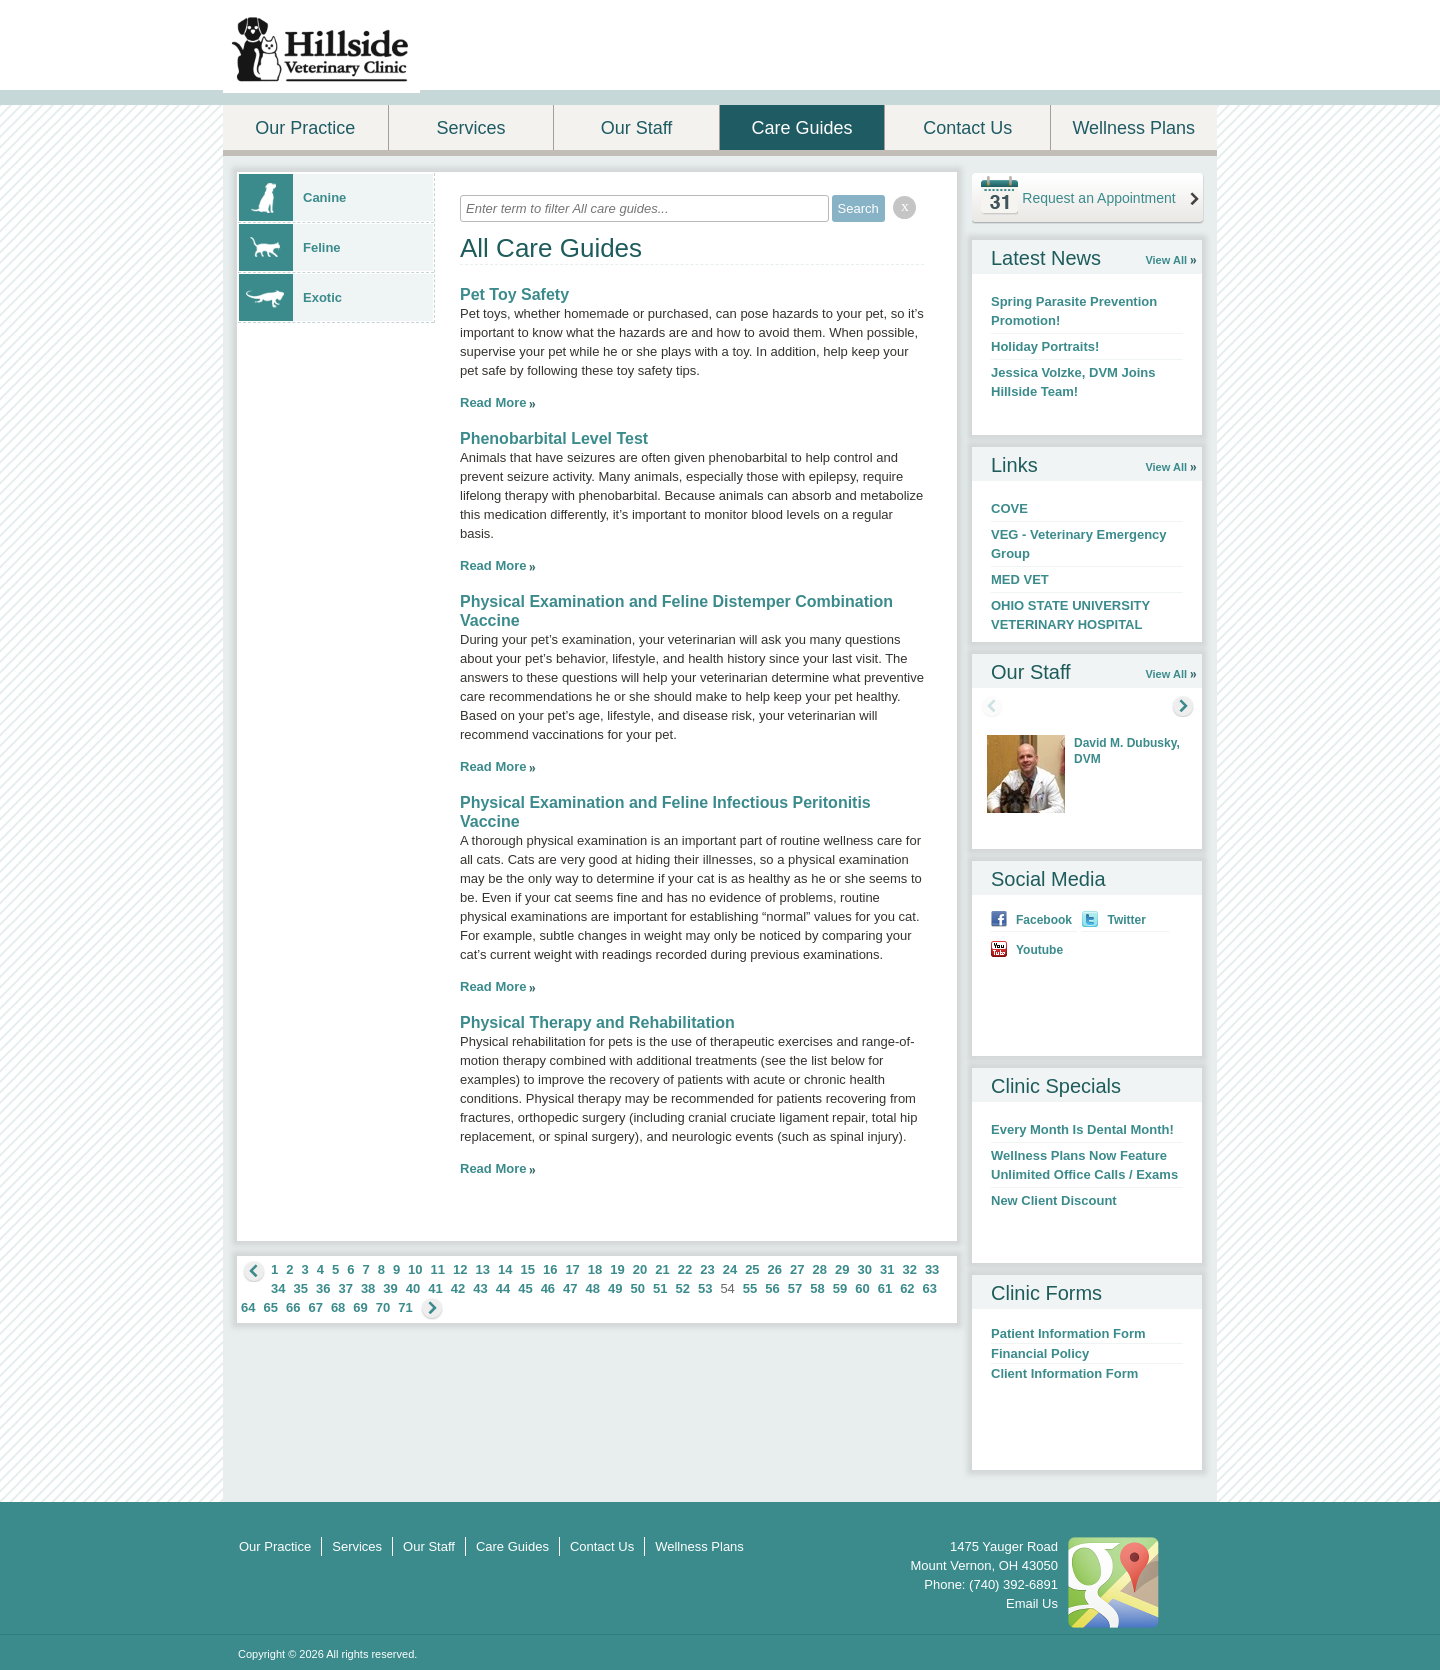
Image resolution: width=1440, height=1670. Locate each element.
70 (383, 1307)
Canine (292, 197)
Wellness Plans (1133, 128)
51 (660, 1288)
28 (820, 1269)
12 (460, 1269)
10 (415, 1269)
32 (909, 1269)
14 (505, 1269)
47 (570, 1288)
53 (705, 1288)
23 (707, 1269)
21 (662, 1269)
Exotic (290, 297)
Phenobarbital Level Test (554, 438)
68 (338, 1307)
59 (840, 1288)
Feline (290, 247)
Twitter (1126, 920)
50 (638, 1288)
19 (617, 1269)
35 (300, 1288)
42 (458, 1288)
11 (438, 1269)
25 (752, 1269)
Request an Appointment (1098, 198)
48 (593, 1288)
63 (930, 1288)
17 (572, 1269)
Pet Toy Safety (514, 294)
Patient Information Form (1068, 1333)
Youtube (1039, 950)
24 (730, 1269)
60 (862, 1288)
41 (435, 1288)
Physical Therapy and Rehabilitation (597, 1022)
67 (315, 1307)
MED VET (1020, 579)
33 (932, 1269)
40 (413, 1288)
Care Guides (802, 128)
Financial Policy (1040, 1353)
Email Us (1032, 1603)
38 (368, 1288)
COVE (1009, 508)
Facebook (1044, 920)
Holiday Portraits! (1045, 346)
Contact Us (967, 128)
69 (360, 1307)
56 (772, 1288)
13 (483, 1269)
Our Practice (305, 128)
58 (817, 1288)
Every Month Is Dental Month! (1082, 1129)
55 (750, 1288)
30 (864, 1269)
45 (525, 1288)
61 (885, 1288)
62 (907, 1288)
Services (470, 128)
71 (405, 1307)
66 (293, 1307)
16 (550, 1269)
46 (548, 1288)
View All (1166, 260)
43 (480, 1288)
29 (842, 1269)
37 (345, 1288)
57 (795, 1288)
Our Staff (637, 128)
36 (323, 1288)
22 (685, 1269)
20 (640, 1269)
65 (270, 1307)
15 (527, 1269)
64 (248, 1307)
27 (797, 1269)
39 (390, 1288)
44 (503, 1288)
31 (887, 1269)
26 (775, 1269)
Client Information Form (1064, 1373)
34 (278, 1288)
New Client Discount (1054, 1200)
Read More (493, 402)
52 (682, 1288)
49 (615, 1288)
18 (595, 1269)
